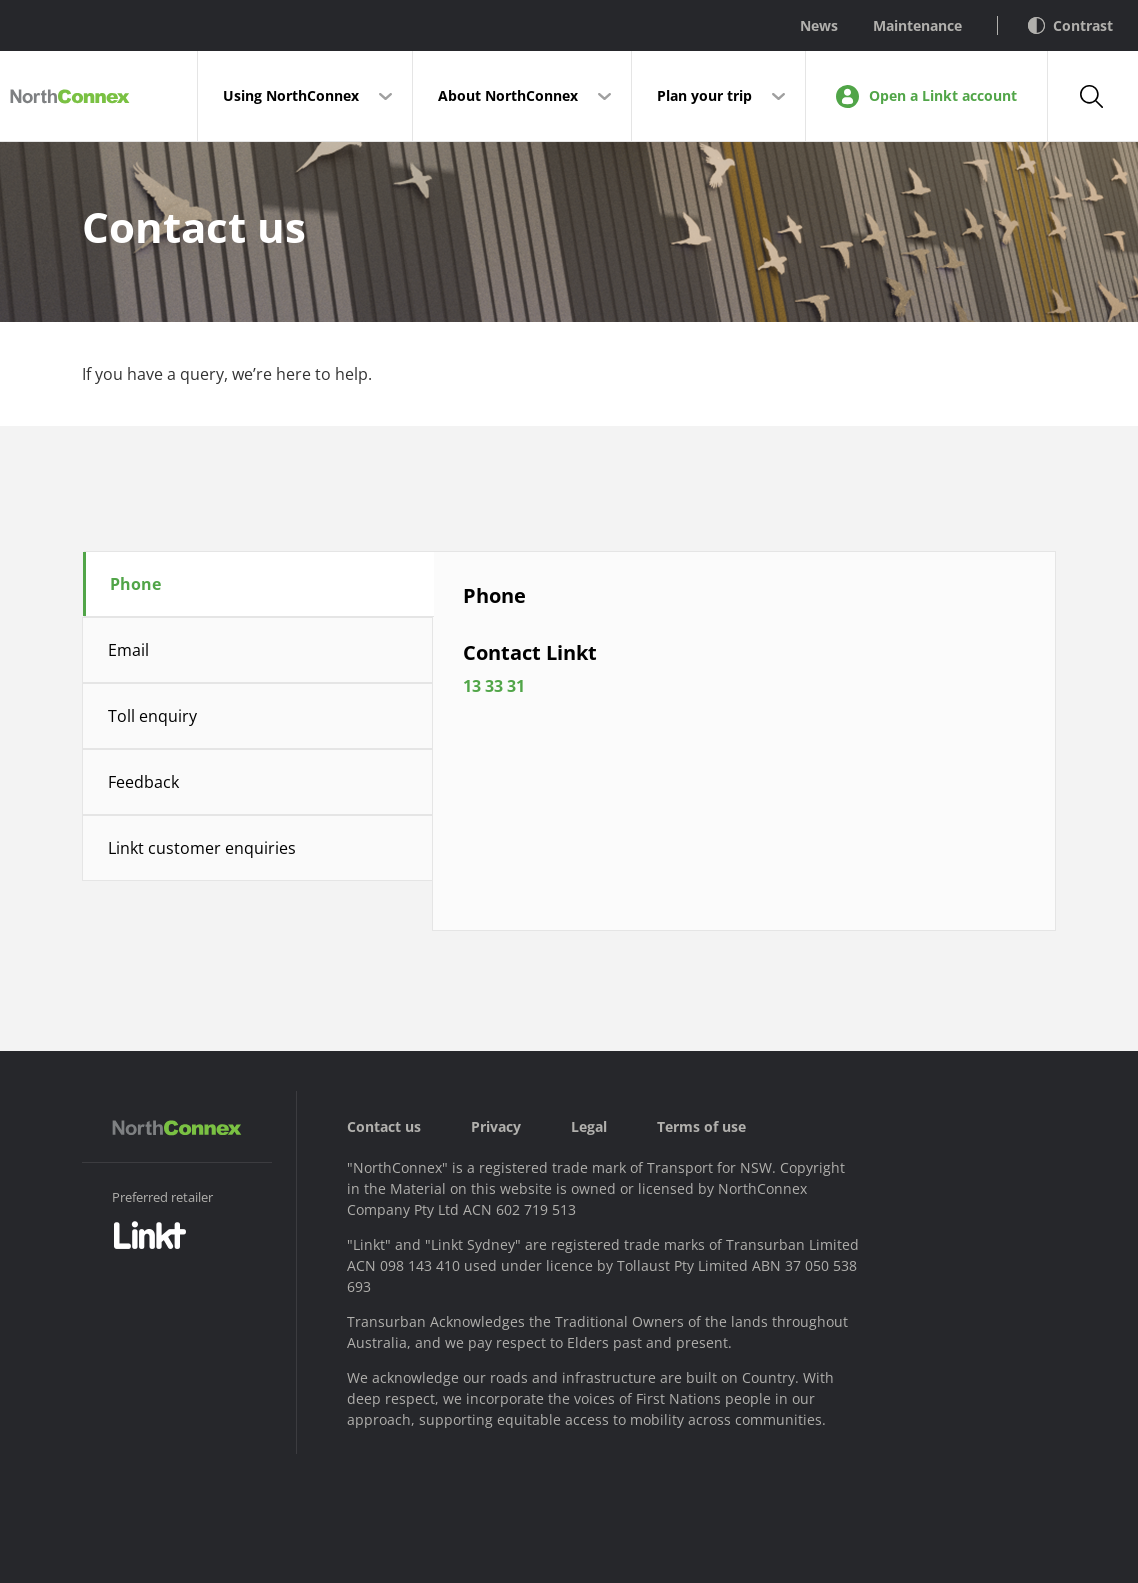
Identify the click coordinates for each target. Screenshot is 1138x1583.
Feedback (143, 782)
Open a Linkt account (926, 96)
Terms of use (701, 1126)
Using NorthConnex (291, 95)
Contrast (1070, 25)
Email (128, 650)
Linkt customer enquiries (202, 848)
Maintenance (917, 25)
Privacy (496, 1126)
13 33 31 (534, 713)
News (819, 25)
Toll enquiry (152, 716)
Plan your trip (704, 95)
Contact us (384, 1126)
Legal (589, 1126)
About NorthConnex (508, 95)
